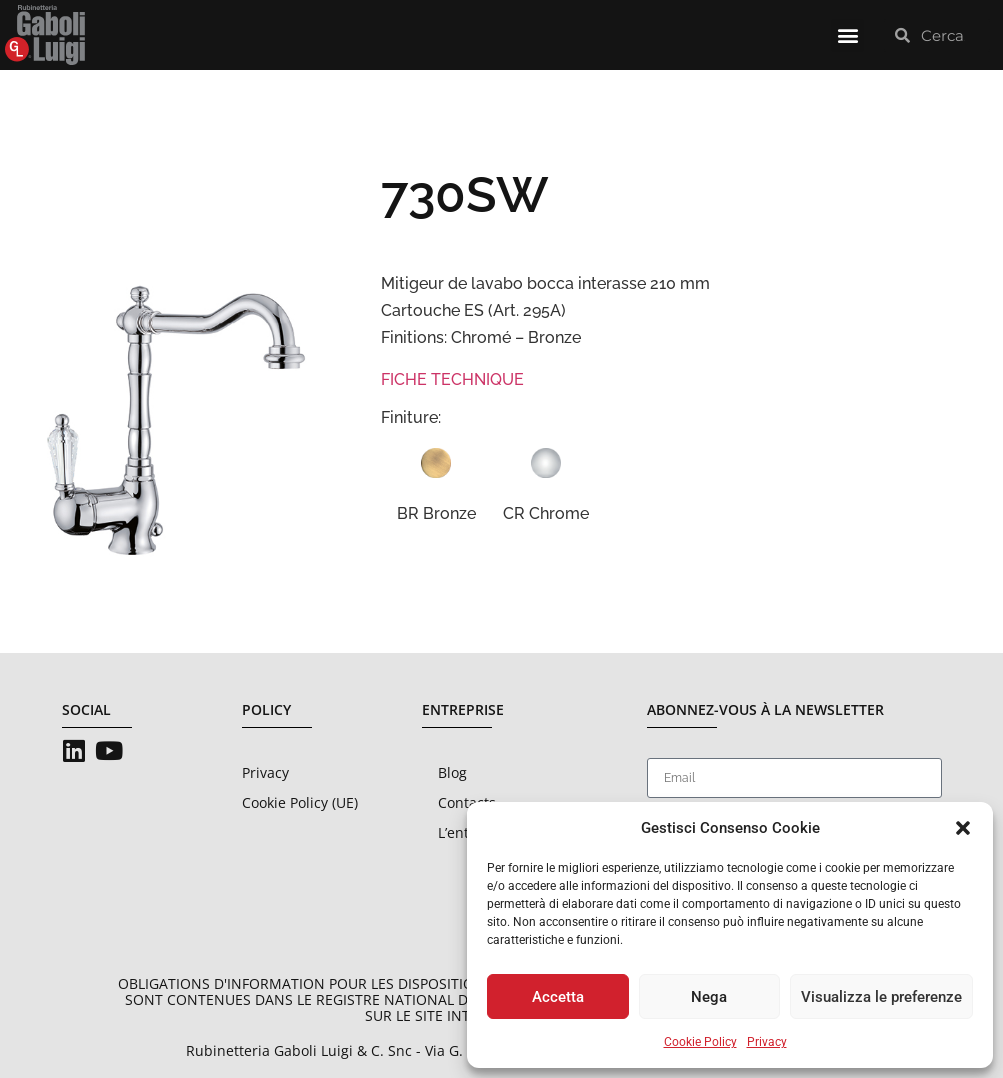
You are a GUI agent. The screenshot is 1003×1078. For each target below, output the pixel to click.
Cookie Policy (700, 1042)
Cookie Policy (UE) (300, 802)
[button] (963, 828)
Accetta (558, 997)
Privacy (767, 1042)
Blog (452, 772)
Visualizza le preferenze (881, 997)
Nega (709, 997)
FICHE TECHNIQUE (452, 379)
